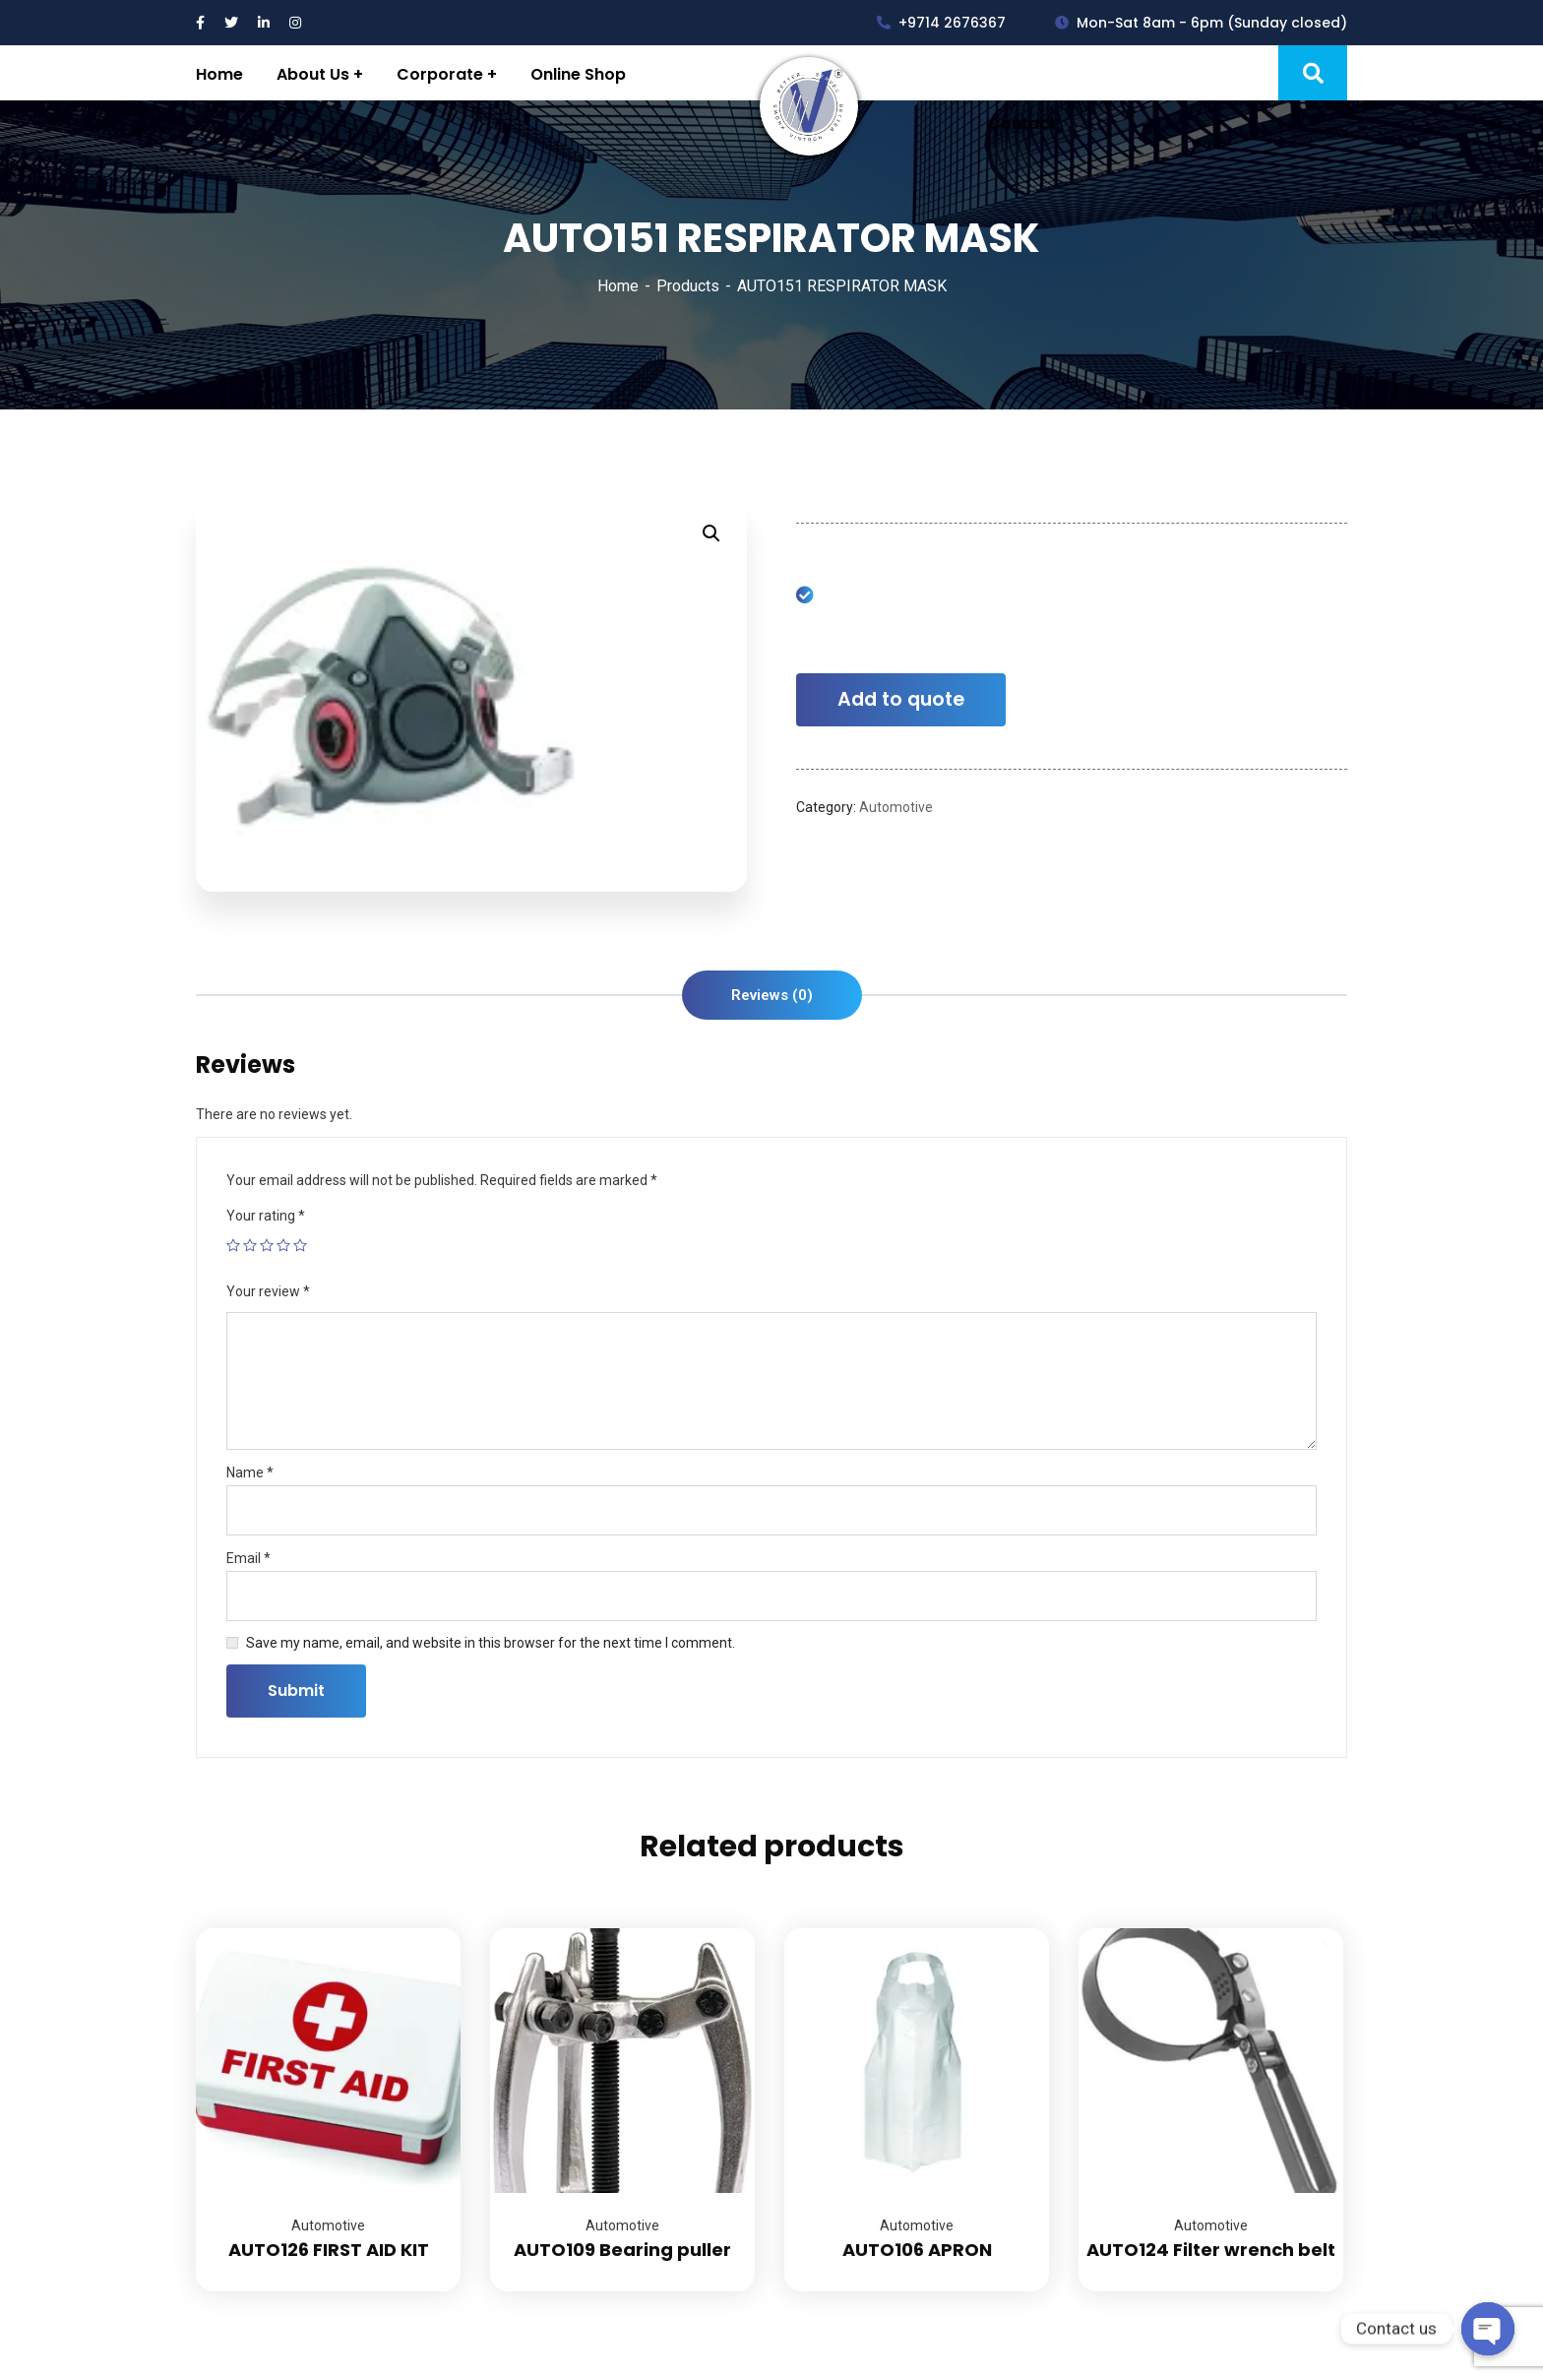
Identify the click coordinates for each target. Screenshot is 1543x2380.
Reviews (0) (772, 995)
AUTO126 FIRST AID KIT (328, 2249)
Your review (268, 1291)
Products (687, 286)
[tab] (772, 995)
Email (248, 1558)
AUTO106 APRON (917, 2249)
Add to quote (900, 699)
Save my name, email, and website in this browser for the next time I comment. (490, 1643)
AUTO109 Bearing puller (622, 2249)
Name (250, 1472)
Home (618, 286)
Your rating (265, 1215)
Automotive (896, 807)
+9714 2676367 (941, 22)
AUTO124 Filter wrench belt (1210, 2249)
